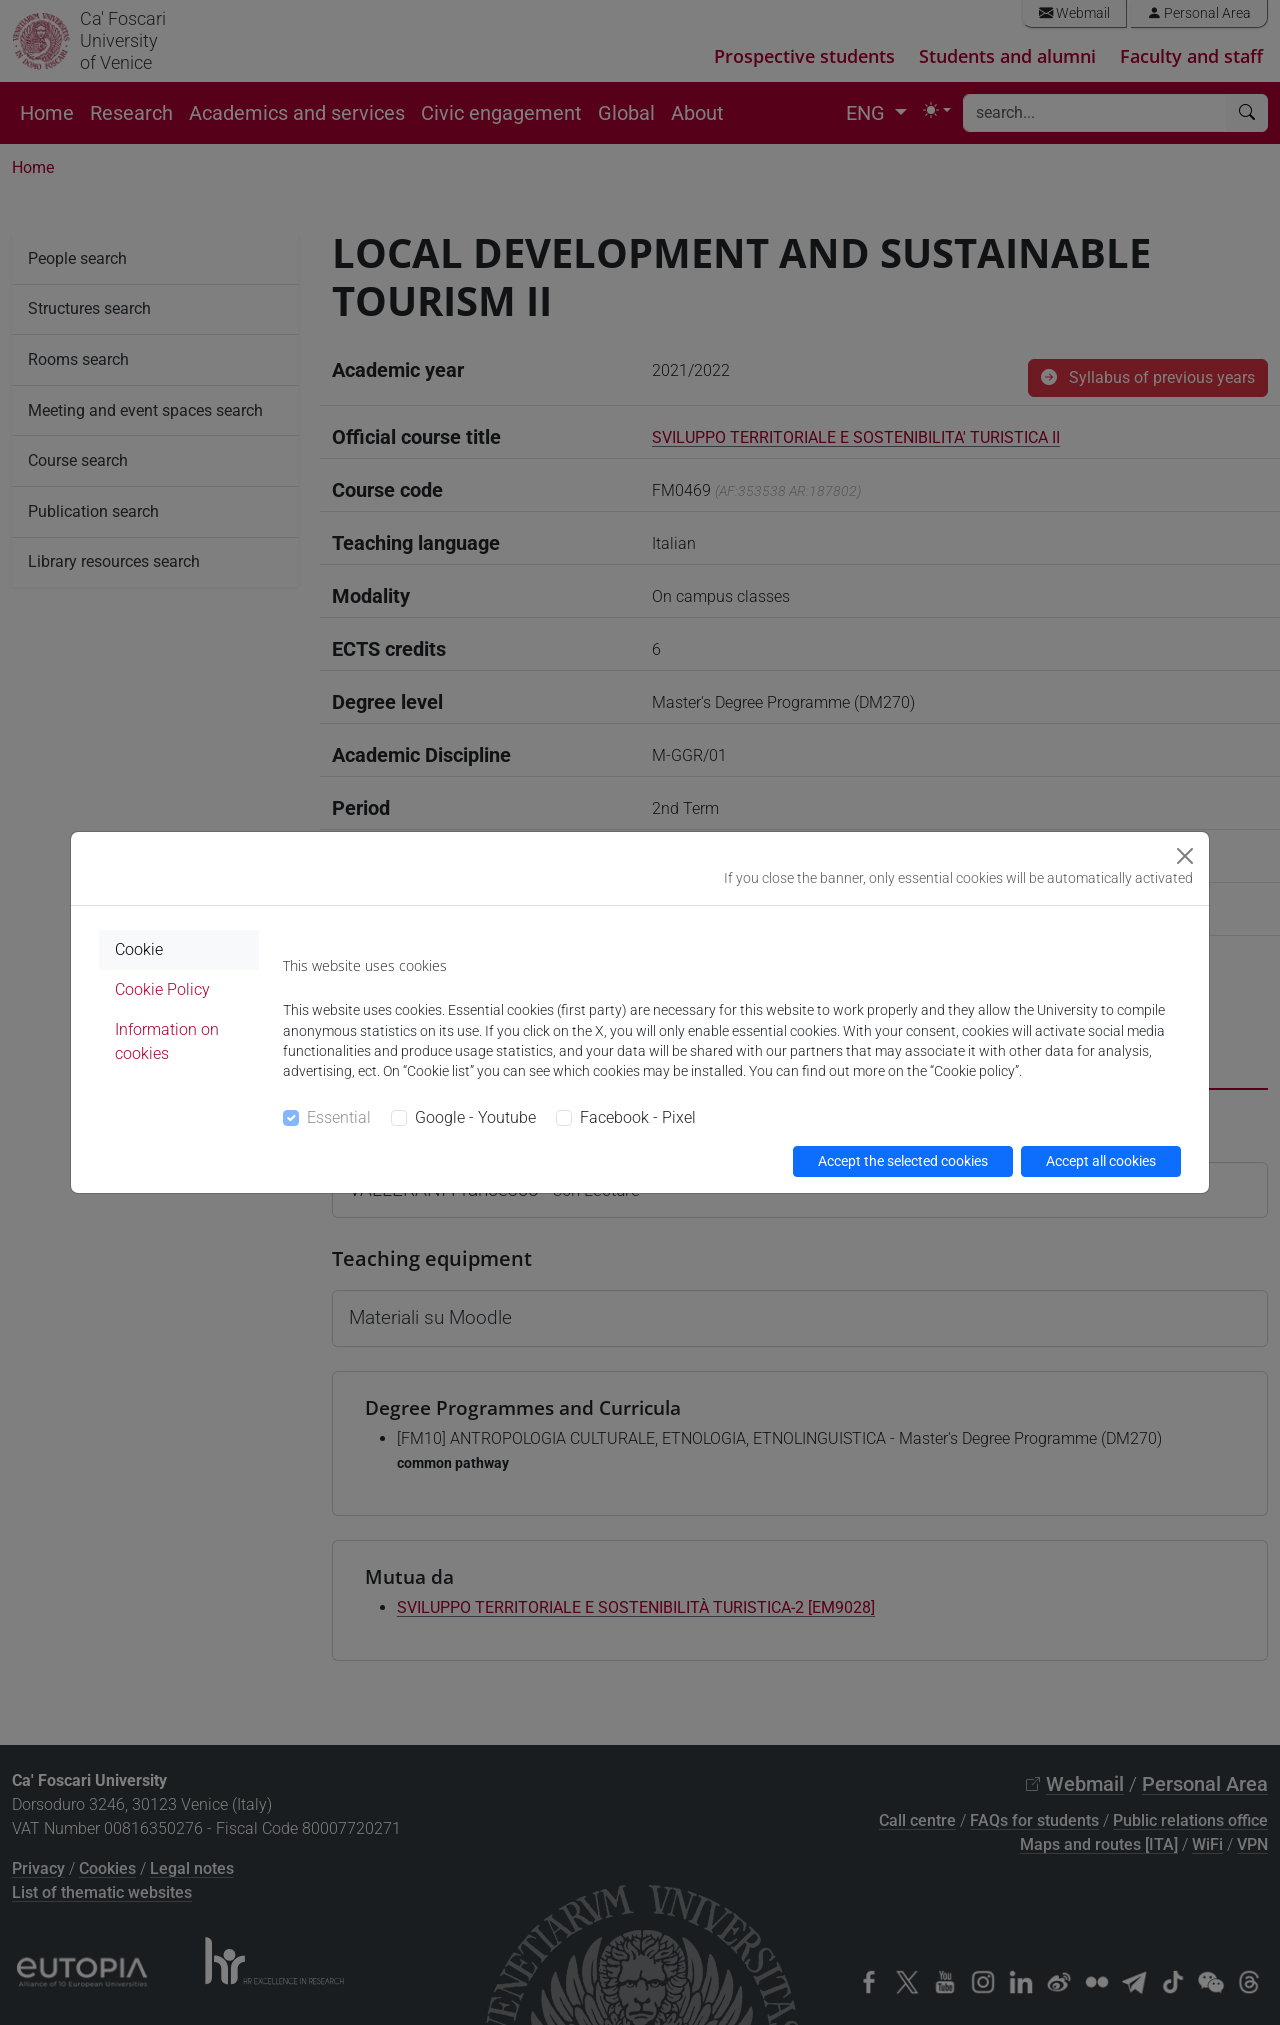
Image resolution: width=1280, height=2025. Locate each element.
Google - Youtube (475, 1117)
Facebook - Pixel (638, 1117)
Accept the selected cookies (903, 1161)
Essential (339, 1117)
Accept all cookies (1101, 1161)
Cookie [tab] (139, 949)
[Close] (1185, 856)
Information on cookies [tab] (167, 1041)
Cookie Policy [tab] (162, 989)
